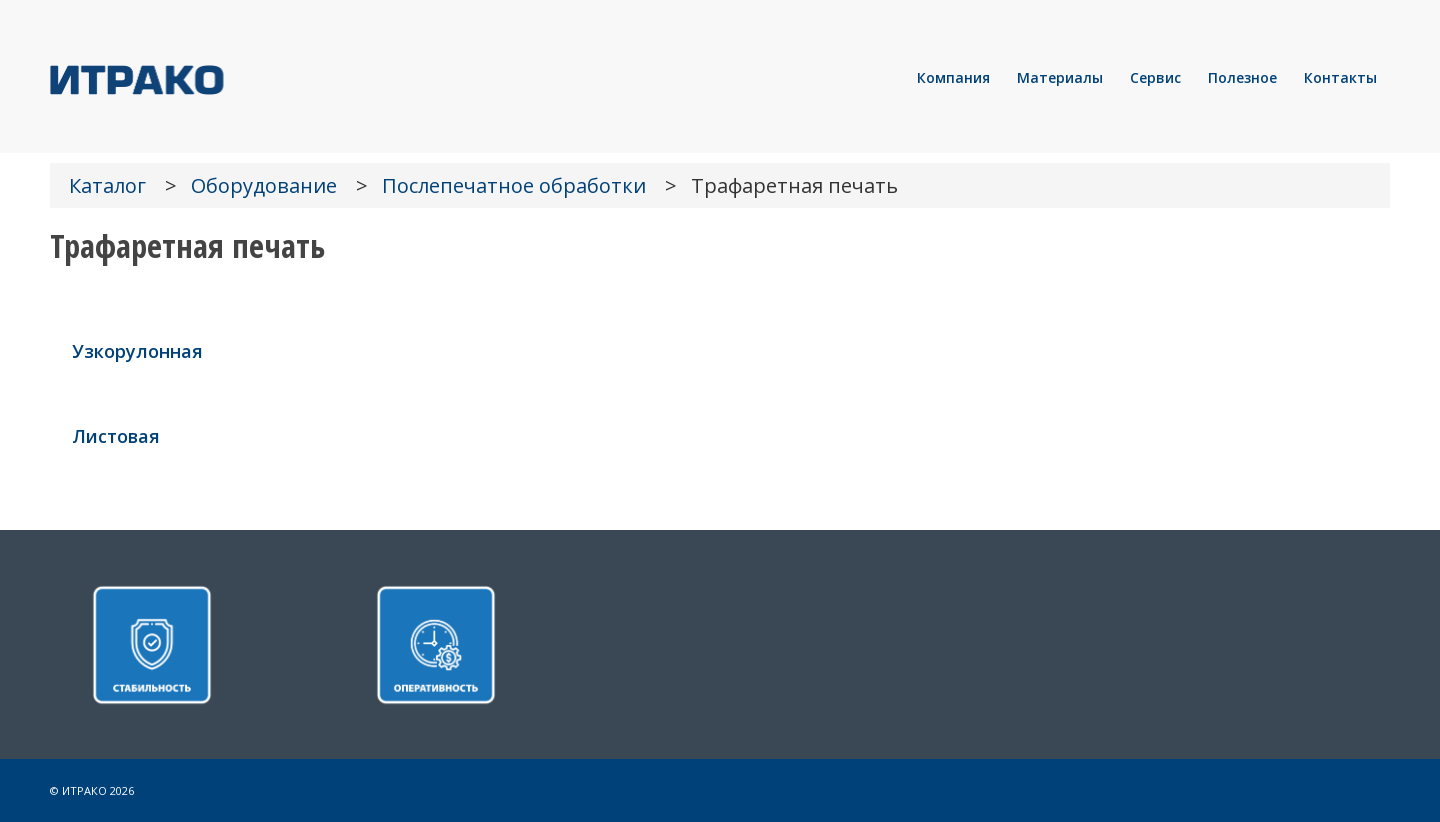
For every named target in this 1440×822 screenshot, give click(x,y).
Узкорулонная (137, 351)
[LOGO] (205, 78)
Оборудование (264, 185)
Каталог (107, 185)
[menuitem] (953, 78)
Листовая (116, 436)
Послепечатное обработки (514, 185)
